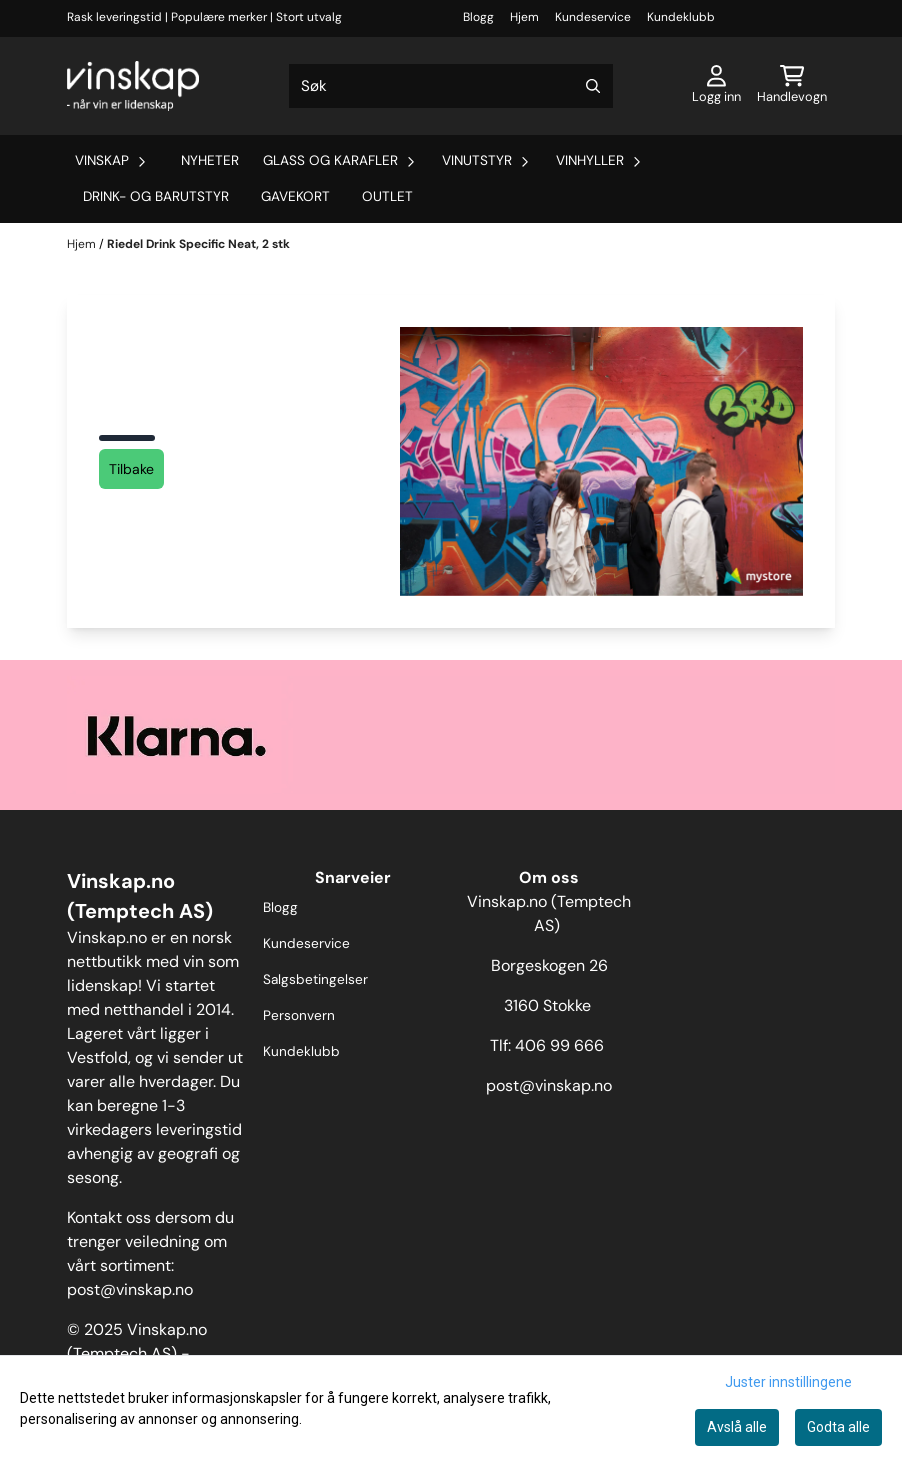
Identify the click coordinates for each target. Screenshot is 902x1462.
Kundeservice (593, 17)
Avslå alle (737, 1427)
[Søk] (451, 86)
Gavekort (295, 196)
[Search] (593, 86)
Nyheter (210, 160)
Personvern (299, 1015)
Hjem (524, 17)
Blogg (478, 17)
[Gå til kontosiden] (716, 86)
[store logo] (133, 86)
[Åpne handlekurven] (792, 86)
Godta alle (838, 1427)
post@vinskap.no (130, 1289)
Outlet (387, 196)
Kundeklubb (681, 17)
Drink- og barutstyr (156, 196)
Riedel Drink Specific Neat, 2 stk (198, 244)
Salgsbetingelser (315, 979)
